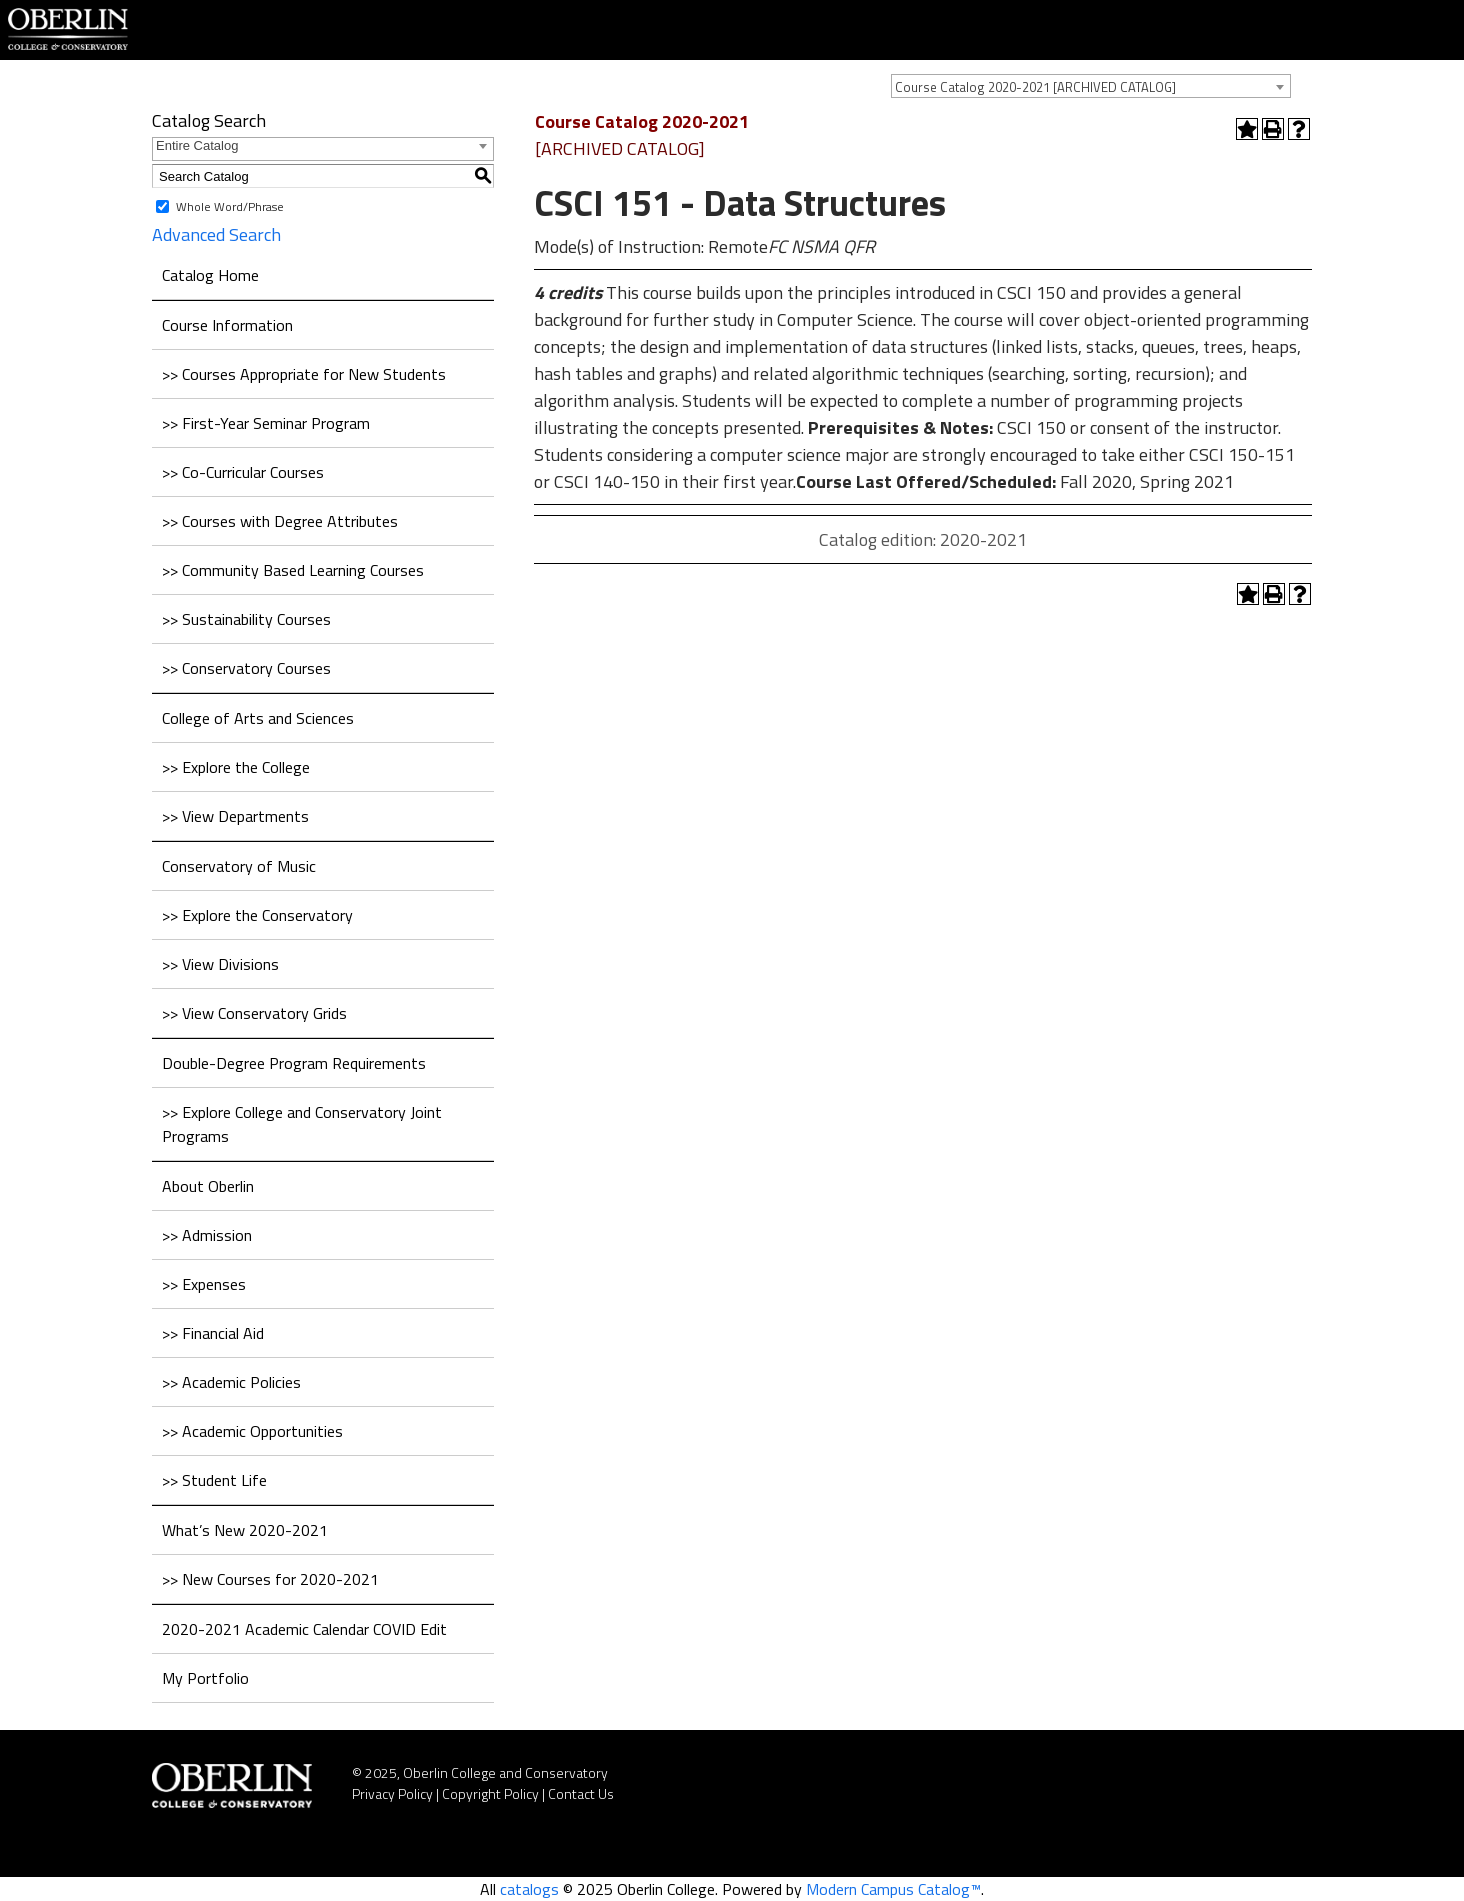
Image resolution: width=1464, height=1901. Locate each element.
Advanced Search (216, 234)
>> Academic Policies (231, 1382)
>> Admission (207, 1235)
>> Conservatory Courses (246, 668)
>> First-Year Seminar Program (266, 423)
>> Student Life (214, 1480)
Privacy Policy (392, 1793)
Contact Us (581, 1793)
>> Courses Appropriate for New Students (304, 374)
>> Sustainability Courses (246, 619)
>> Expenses (204, 1284)
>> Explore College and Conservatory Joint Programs (302, 1124)
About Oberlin (208, 1186)
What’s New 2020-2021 (245, 1530)
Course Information (227, 325)
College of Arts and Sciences (258, 718)
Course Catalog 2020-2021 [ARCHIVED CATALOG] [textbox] (1035, 87)
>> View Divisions (220, 964)
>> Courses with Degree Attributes (280, 521)
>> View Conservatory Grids (254, 1013)
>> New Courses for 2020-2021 (270, 1579)
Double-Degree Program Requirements (294, 1063)
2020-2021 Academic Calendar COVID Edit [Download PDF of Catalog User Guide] (304, 1629)
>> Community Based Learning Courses (293, 570)
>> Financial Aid (213, 1333)
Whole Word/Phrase (230, 206)
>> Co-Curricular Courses (243, 472)
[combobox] (1091, 86)
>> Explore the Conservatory (257, 915)
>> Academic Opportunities (252, 1431)
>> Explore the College (236, 767)
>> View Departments (235, 816)
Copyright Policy (490, 1793)
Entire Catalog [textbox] (197, 145)
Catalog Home (210, 275)
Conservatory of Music (239, 866)
